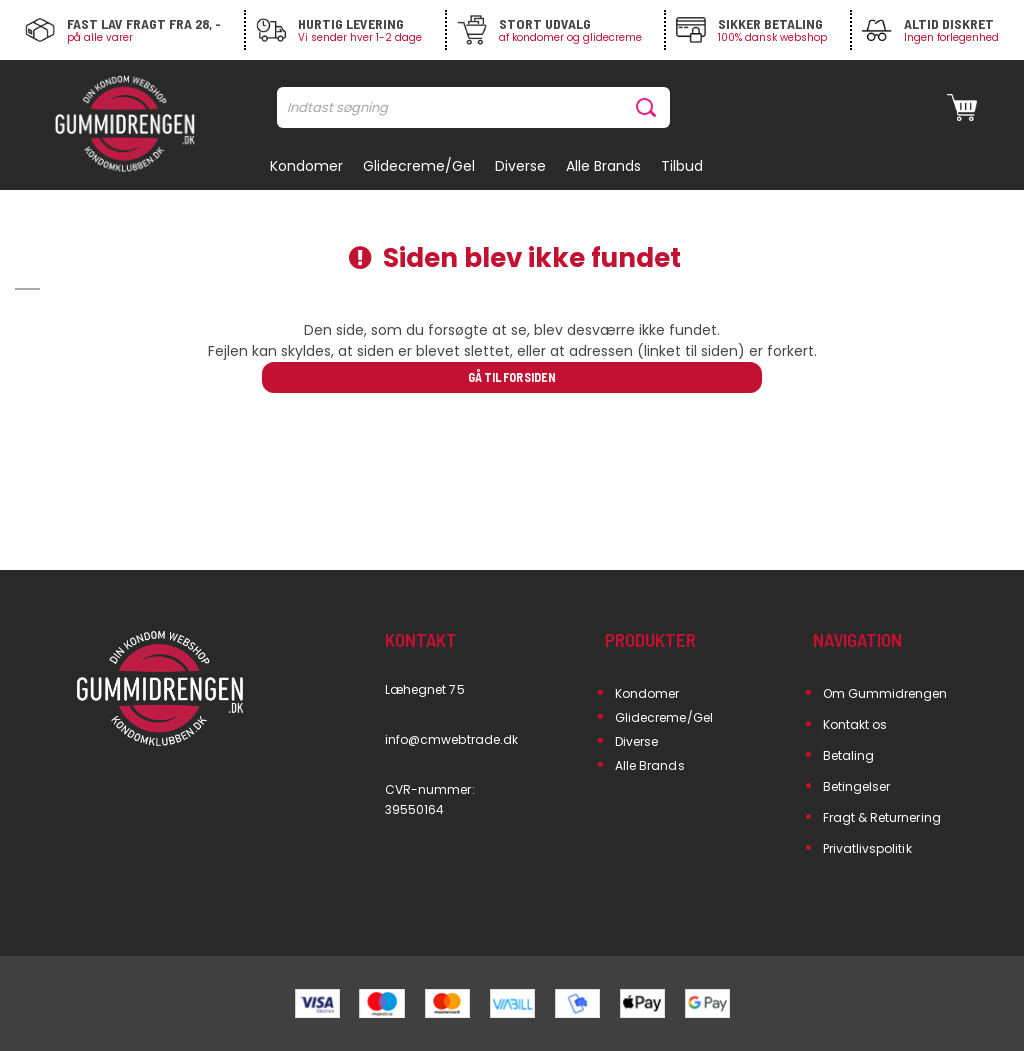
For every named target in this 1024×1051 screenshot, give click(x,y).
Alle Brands (650, 765)
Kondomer (647, 693)
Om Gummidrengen (885, 693)
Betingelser (857, 786)
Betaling (848, 755)
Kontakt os (855, 724)
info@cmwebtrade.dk (451, 739)
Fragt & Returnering (882, 817)
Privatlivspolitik (867, 848)
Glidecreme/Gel (664, 717)
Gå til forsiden (511, 377)
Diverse (636, 741)
